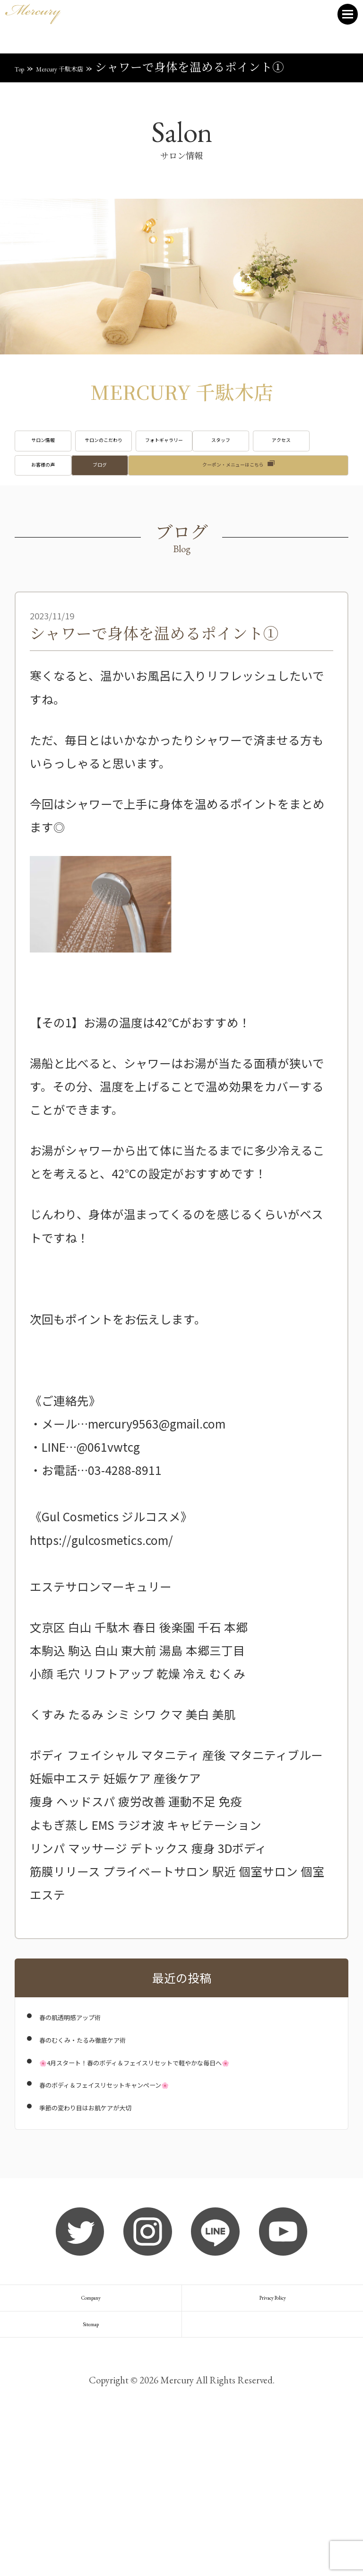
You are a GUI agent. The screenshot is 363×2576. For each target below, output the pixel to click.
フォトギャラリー (295, 452)
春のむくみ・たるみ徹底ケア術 (122, 2126)
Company (91, 2414)
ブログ (67, 544)
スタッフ (68, 498)
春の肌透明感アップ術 (98, 2104)
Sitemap (91, 2463)
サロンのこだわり (181, 452)
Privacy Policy (272, 2414)
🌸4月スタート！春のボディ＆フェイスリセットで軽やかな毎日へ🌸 (185, 2157)
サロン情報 (67, 452)
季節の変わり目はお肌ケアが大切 (127, 2210)
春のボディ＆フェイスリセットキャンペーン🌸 (163, 2188)
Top (24, 67)
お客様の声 (295, 498)
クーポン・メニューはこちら (233, 544)
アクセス (181, 498)
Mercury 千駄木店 (89, 67)
